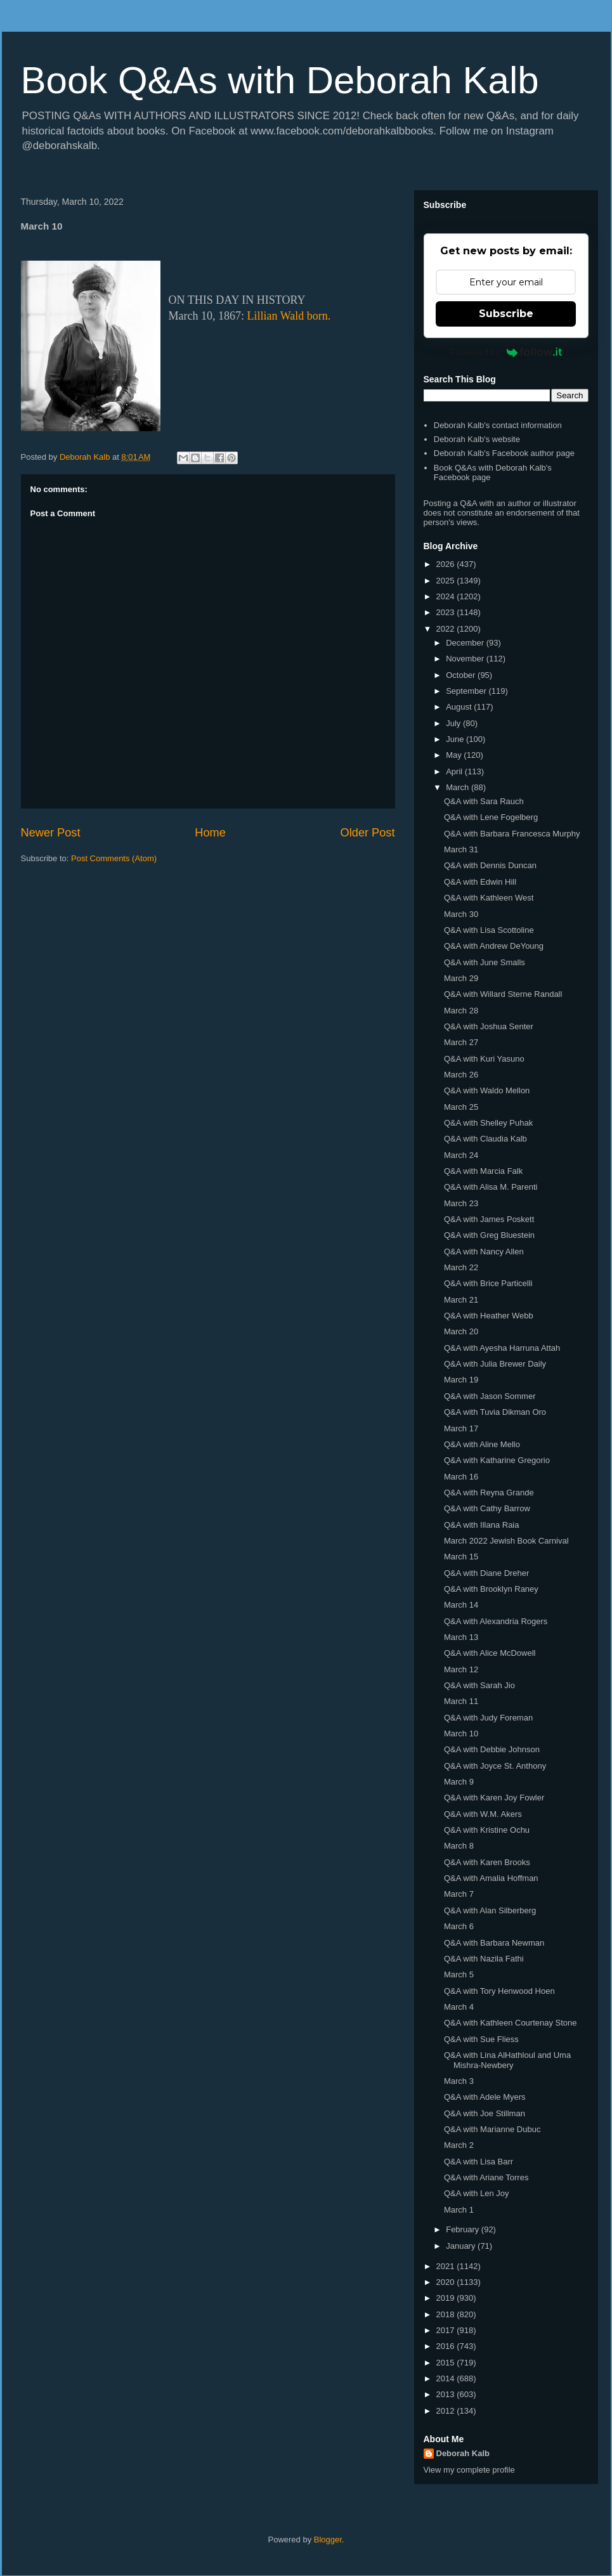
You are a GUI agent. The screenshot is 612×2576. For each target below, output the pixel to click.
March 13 (461, 1637)
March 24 (461, 1155)
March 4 (459, 2007)
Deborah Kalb (463, 2453)
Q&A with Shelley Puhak (488, 1123)
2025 (446, 580)
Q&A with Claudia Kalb (485, 1138)
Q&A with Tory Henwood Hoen (499, 1991)
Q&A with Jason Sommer (490, 1396)
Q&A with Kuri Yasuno (484, 1059)
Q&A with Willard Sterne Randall (503, 994)
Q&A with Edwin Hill (480, 882)
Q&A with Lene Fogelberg (491, 817)
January (462, 2246)
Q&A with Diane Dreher (486, 1573)
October (462, 675)
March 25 (461, 1107)
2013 (446, 2394)
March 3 (459, 2081)
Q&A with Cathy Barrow (487, 1508)
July (454, 723)
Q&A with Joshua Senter (488, 1026)
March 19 (461, 1379)
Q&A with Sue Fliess (481, 2039)
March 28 (461, 1010)
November (466, 658)
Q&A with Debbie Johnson (492, 1749)
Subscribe (506, 314)
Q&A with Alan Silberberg (490, 1910)
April (455, 771)
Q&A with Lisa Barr (478, 2161)
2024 (446, 596)
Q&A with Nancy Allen (484, 1251)
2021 (446, 2266)
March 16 (461, 1476)
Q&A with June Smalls (484, 962)
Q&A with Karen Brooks (487, 1862)
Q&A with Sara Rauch (484, 801)
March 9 (459, 1781)
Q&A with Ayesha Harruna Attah (502, 1348)
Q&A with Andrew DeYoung (494, 946)
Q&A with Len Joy (476, 2193)
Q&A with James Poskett (489, 1219)
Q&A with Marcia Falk (483, 1171)
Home (210, 832)
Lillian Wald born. (288, 315)
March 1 (459, 2210)
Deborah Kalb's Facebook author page (504, 453)
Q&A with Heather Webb (488, 1315)
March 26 (461, 1074)
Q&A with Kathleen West (488, 897)
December (466, 642)
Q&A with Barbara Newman (494, 1943)
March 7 (459, 1894)
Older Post (368, 832)
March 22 (461, 1267)
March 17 (461, 1428)
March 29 (461, 978)
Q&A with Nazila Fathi (484, 1958)
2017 (446, 2330)
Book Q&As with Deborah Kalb (280, 80)
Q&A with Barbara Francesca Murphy (512, 833)
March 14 (461, 1605)
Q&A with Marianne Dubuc (492, 2129)
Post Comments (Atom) (114, 858)
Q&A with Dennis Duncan (490, 865)
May (455, 755)
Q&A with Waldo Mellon (487, 1090)
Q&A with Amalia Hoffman (491, 1878)
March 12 (461, 1669)
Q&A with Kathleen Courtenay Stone (510, 2022)
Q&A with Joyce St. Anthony (495, 1766)
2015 (446, 2362)
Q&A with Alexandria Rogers (495, 1621)
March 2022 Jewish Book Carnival (506, 1540)
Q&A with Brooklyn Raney (491, 1589)
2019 (446, 2298)
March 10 (461, 1733)
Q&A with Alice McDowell (490, 1653)
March (458, 787)
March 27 (461, 1042)
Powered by (506, 352)
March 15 (461, 1556)
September (467, 691)
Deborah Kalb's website (477, 439)
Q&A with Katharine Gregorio (497, 1460)
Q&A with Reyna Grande (489, 1492)
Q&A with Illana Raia (481, 1525)
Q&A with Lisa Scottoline (489, 930)
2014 (446, 2378)
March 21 (461, 1299)
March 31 (461, 849)
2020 (446, 2282)
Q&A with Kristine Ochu (487, 1830)
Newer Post (51, 832)
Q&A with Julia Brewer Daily (495, 1364)
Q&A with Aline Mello (482, 1444)
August (460, 707)
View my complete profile (469, 2470)
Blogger (328, 2539)
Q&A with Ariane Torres (486, 2177)
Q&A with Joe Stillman (484, 2113)
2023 (446, 612)
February (463, 2229)
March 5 (459, 1974)
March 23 (461, 1203)
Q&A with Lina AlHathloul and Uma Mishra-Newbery (507, 2060)
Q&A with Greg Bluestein (489, 1235)
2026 (446, 564)
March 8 (459, 1846)
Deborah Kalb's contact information (498, 425)
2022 (446, 629)
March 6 (459, 1926)
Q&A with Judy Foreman (488, 1717)
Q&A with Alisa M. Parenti (490, 1187)
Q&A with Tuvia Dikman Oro (495, 1412)
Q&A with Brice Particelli (488, 1283)
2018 (446, 2314)
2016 (446, 2346)
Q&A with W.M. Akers (483, 1814)
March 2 (459, 2145)
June (456, 739)
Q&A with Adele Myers (485, 2097)
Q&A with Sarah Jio (479, 1685)
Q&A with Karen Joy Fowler (494, 1797)
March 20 (461, 1331)
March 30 (461, 914)
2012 (446, 2411)
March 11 (461, 1701)
